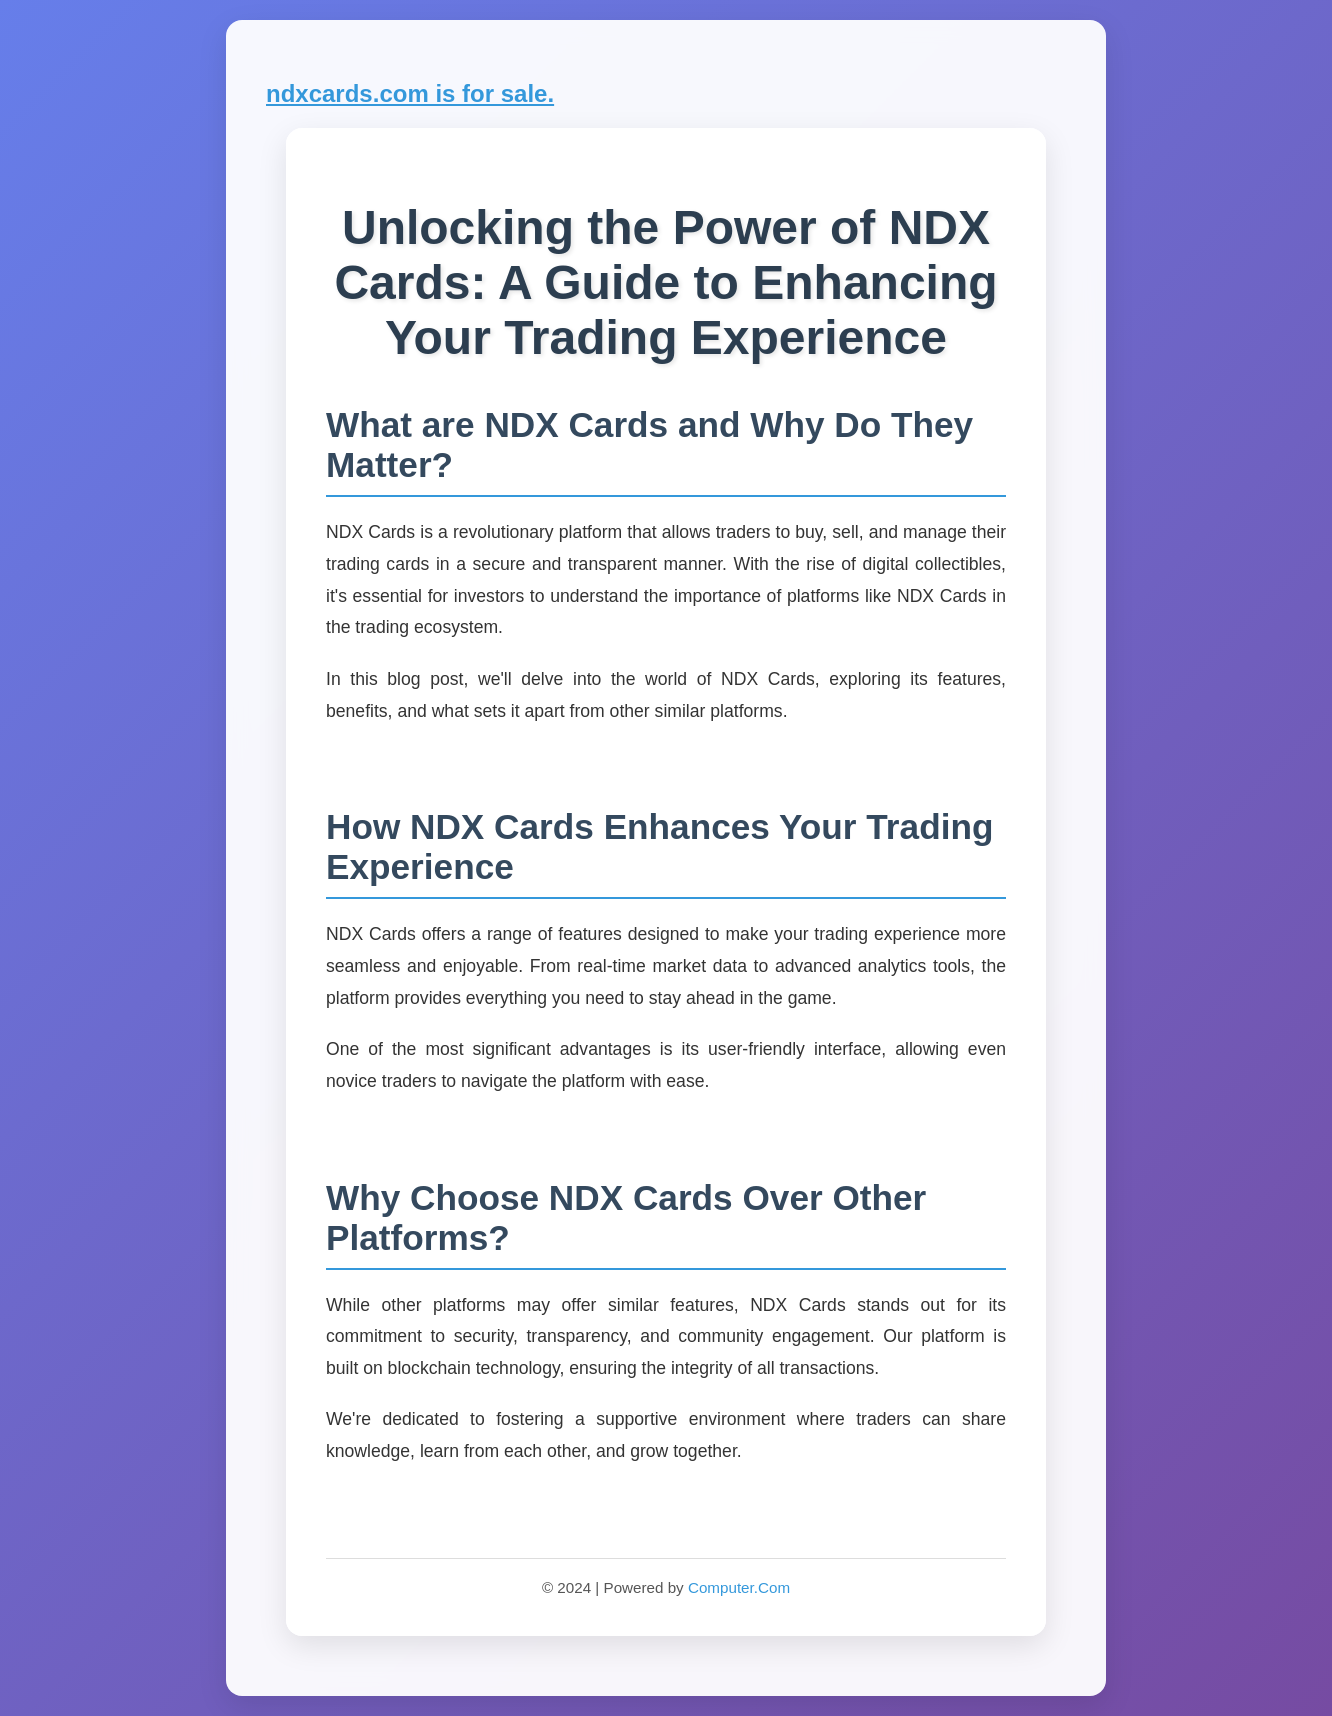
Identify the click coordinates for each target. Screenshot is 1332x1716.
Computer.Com (739, 1587)
